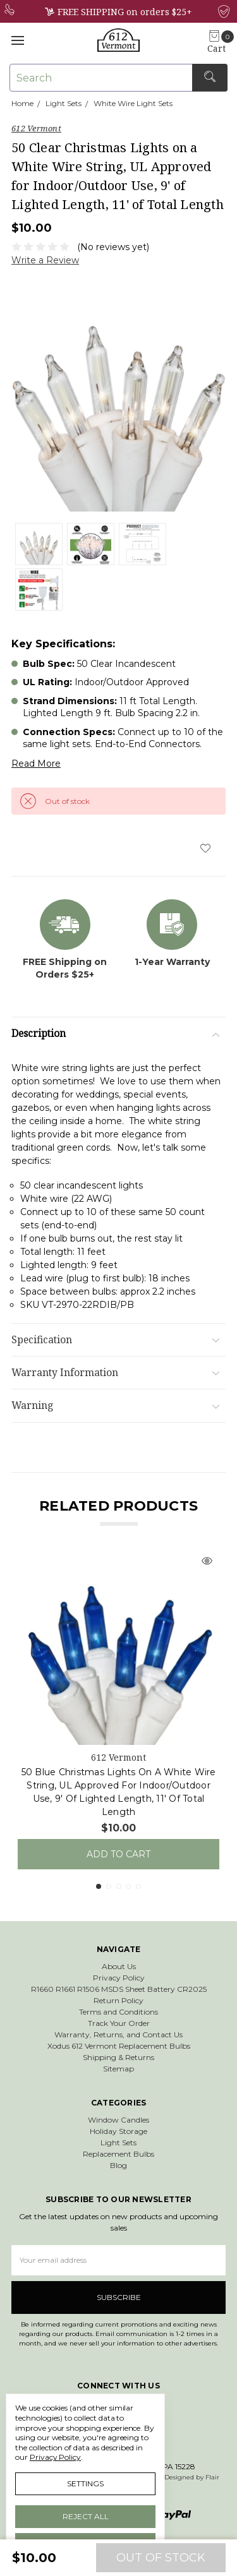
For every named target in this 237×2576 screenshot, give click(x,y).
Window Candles (118, 2119)
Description (115, 1033)
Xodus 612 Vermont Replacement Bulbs (118, 2046)
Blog (118, 2165)
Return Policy (118, 2000)
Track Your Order (119, 2023)
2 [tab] (108, 1886)
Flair (212, 2477)
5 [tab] (138, 1886)
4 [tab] (128, 1886)
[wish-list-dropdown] (205, 848)
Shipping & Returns (118, 2057)
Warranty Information (115, 1372)
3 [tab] (118, 1886)
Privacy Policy (119, 1977)
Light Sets (118, 2142)
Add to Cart (118, 1854)
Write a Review (45, 260)
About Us (119, 1966)
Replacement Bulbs (118, 2154)
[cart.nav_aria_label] (220, 43)
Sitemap (118, 2068)
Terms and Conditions (118, 2011)
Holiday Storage (118, 2131)
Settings (85, 2483)
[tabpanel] (118, 1706)
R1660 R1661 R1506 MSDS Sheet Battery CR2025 (119, 1989)
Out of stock (160, 2558)
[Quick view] (206, 1561)
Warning (115, 1405)
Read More (36, 763)
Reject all (86, 2516)
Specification (115, 1340)
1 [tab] (98, 1886)
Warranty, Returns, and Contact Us (118, 2034)
